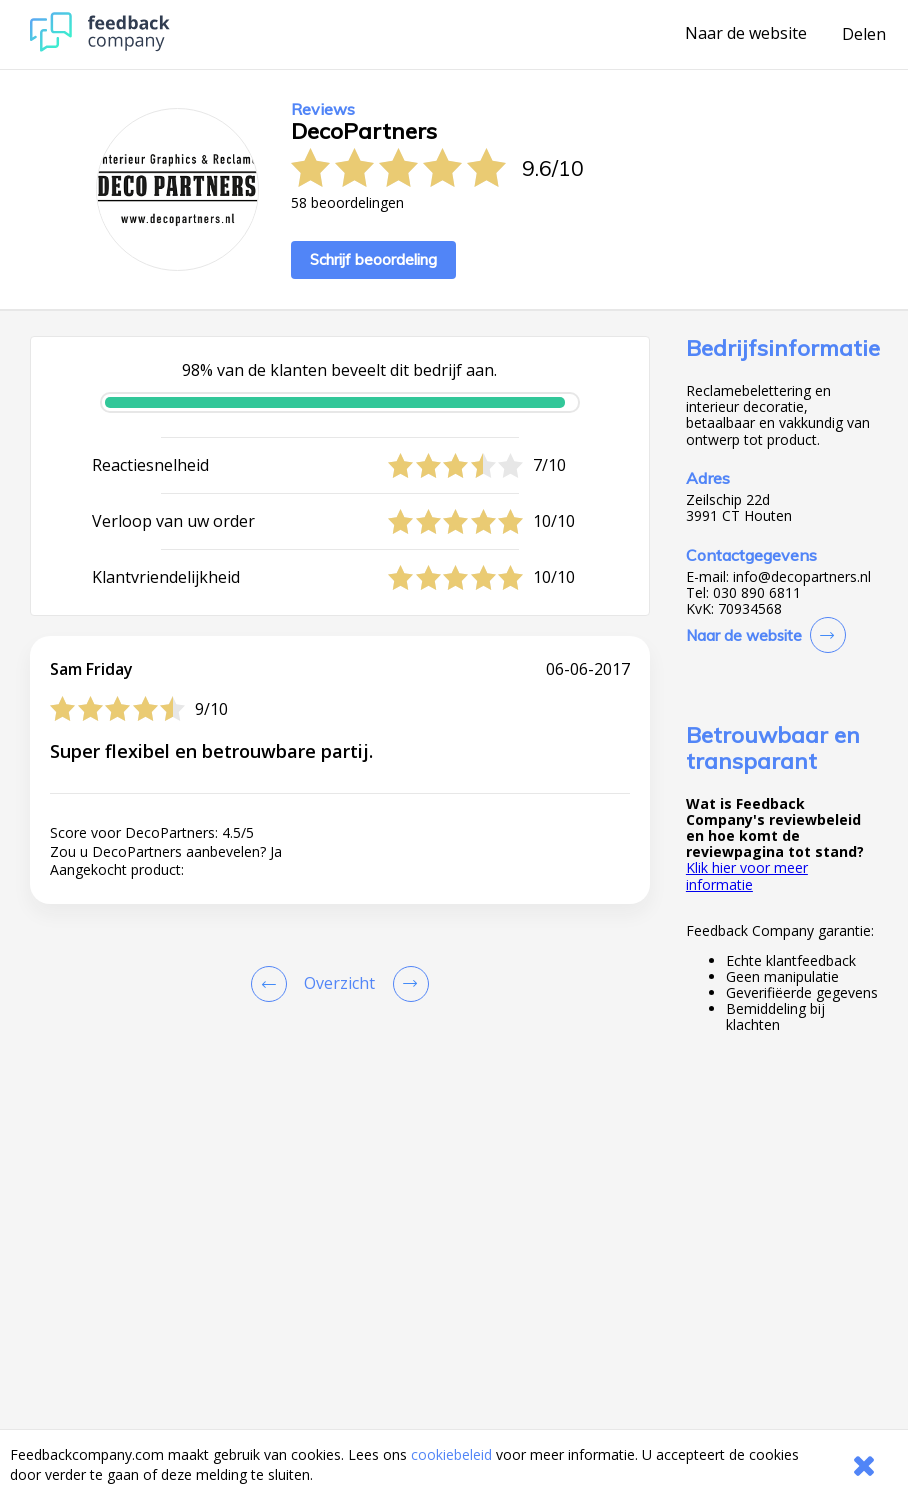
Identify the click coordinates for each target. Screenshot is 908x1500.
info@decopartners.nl (802, 577)
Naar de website (746, 34)
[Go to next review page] (407, 984)
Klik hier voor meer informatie (747, 875)
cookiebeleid (451, 1454)
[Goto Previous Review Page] (273, 984)
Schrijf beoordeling (373, 259)
